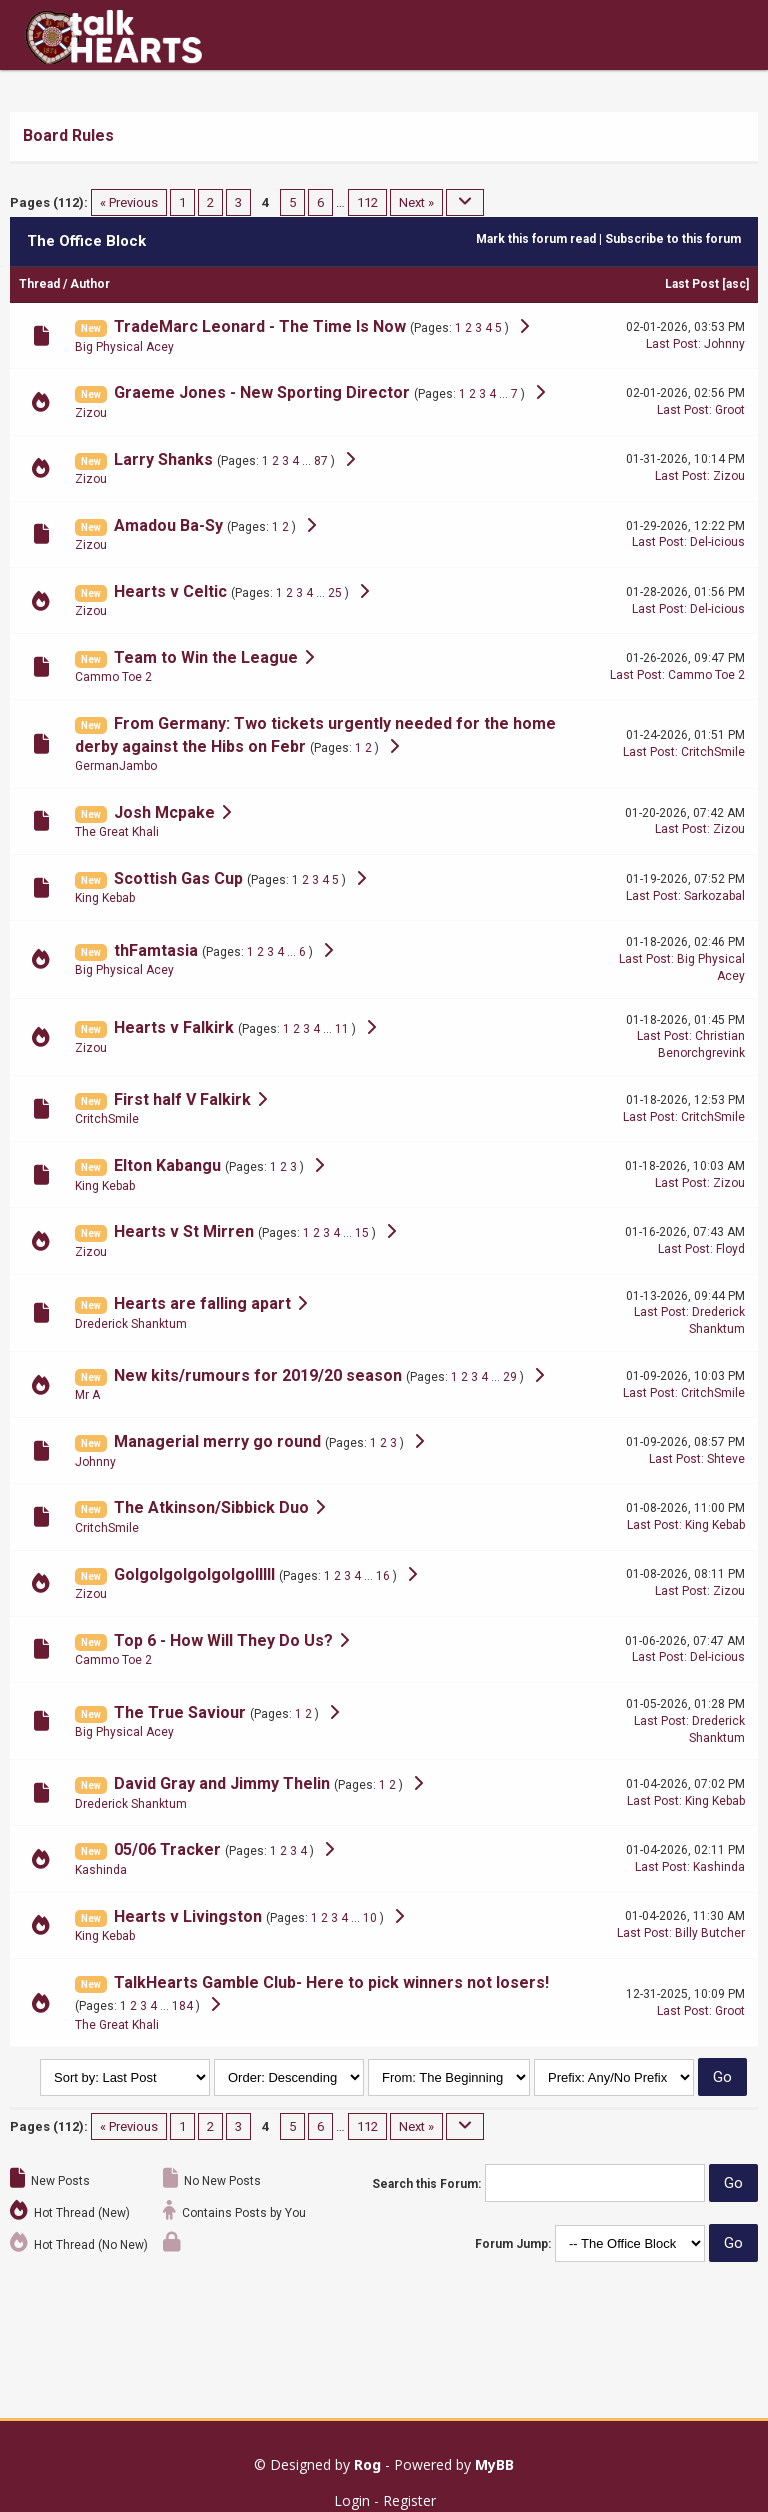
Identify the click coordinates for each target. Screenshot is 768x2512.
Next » (416, 202)
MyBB (494, 2464)
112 (367, 202)
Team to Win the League (206, 657)
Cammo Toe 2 (113, 677)
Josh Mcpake (164, 812)
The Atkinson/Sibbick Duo (211, 1507)
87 (321, 461)
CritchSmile (713, 752)
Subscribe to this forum (673, 239)
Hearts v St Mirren (184, 1231)
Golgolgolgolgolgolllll (194, 1574)
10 (370, 1918)
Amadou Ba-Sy (168, 525)
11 (342, 1029)
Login (352, 2500)
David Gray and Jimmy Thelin (222, 1783)
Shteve (726, 1459)
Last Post (692, 284)
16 (383, 1576)
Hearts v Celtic (170, 591)
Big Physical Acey (124, 347)
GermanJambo (116, 766)
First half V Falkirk (182, 1099)
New (91, 328)
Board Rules (68, 135)
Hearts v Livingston (188, 1916)
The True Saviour (180, 1712)
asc (736, 284)
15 (362, 1233)
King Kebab (105, 898)
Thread (39, 284)
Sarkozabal (714, 896)
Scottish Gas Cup (178, 878)
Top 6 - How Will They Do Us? (223, 1640)
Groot (730, 410)
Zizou (91, 413)
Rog (367, 2464)
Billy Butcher (710, 1933)
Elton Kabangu (167, 1165)
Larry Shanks (163, 459)
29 (510, 1377)
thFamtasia (156, 950)
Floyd (730, 1249)
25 (335, 593)
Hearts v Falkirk (174, 1027)
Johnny (724, 344)
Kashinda (101, 1870)
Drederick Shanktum (131, 1324)
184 (182, 2006)
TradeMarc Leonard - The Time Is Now (260, 326)
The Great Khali (117, 832)
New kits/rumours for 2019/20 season (258, 1375)
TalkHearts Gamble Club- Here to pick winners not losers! (331, 1982)
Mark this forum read (536, 239)
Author (90, 284)
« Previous (129, 202)
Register (409, 2500)
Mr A (87, 1395)
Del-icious (717, 542)
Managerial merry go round (217, 1441)
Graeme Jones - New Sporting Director (262, 392)
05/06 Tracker (167, 1849)
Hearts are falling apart (202, 1303)
